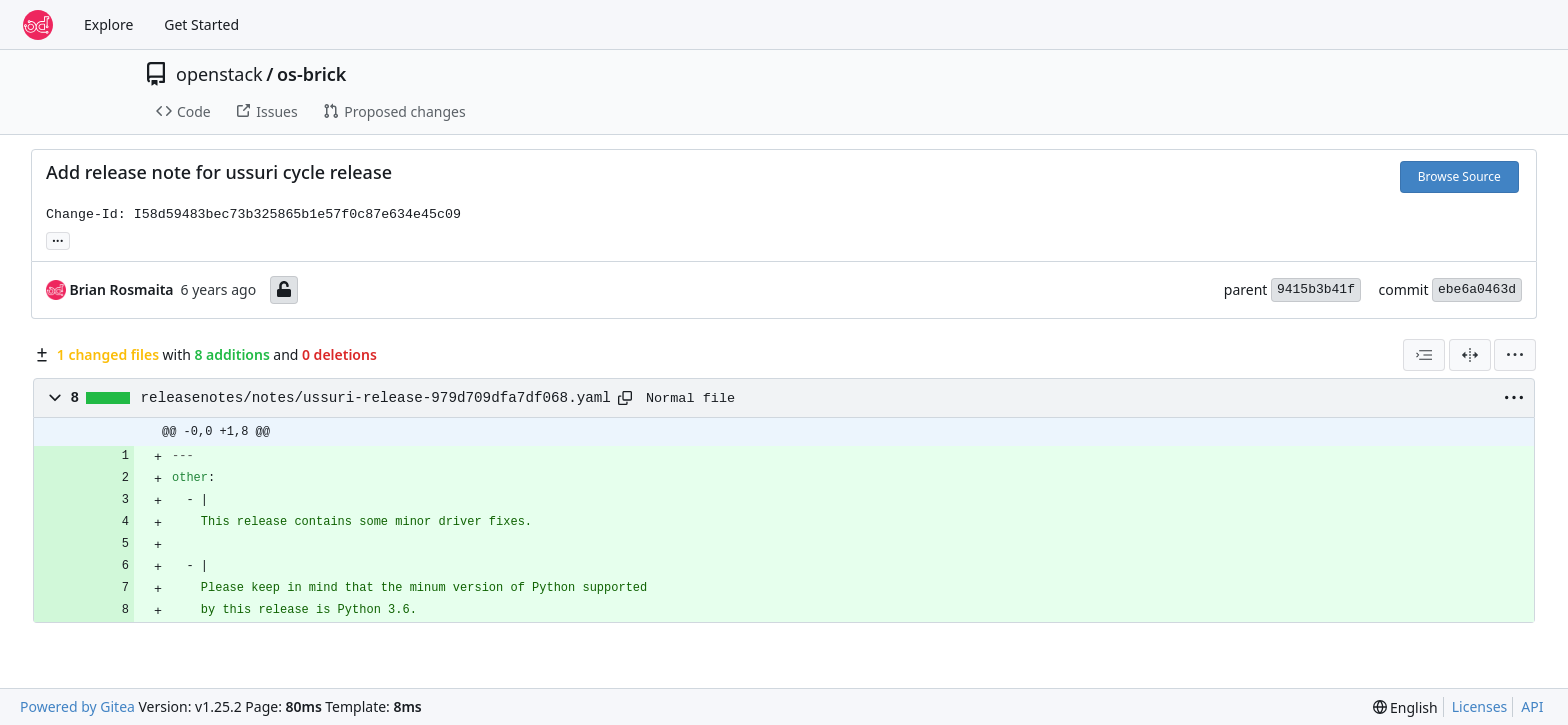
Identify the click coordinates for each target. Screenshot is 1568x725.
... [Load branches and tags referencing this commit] (58, 239)
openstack (219, 74)
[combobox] (1424, 355)
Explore (108, 24)
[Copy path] (625, 398)
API (1532, 706)
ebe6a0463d (1477, 289)
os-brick (312, 74)
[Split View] (1470, 355)
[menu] (1515, 355)
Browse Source (1459, 176)
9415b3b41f (1316, 289)
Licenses (1480, 706)
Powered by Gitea (77, 706)
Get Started (201, 24)
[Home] (38, 25)
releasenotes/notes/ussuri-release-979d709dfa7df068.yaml (376, 398)
